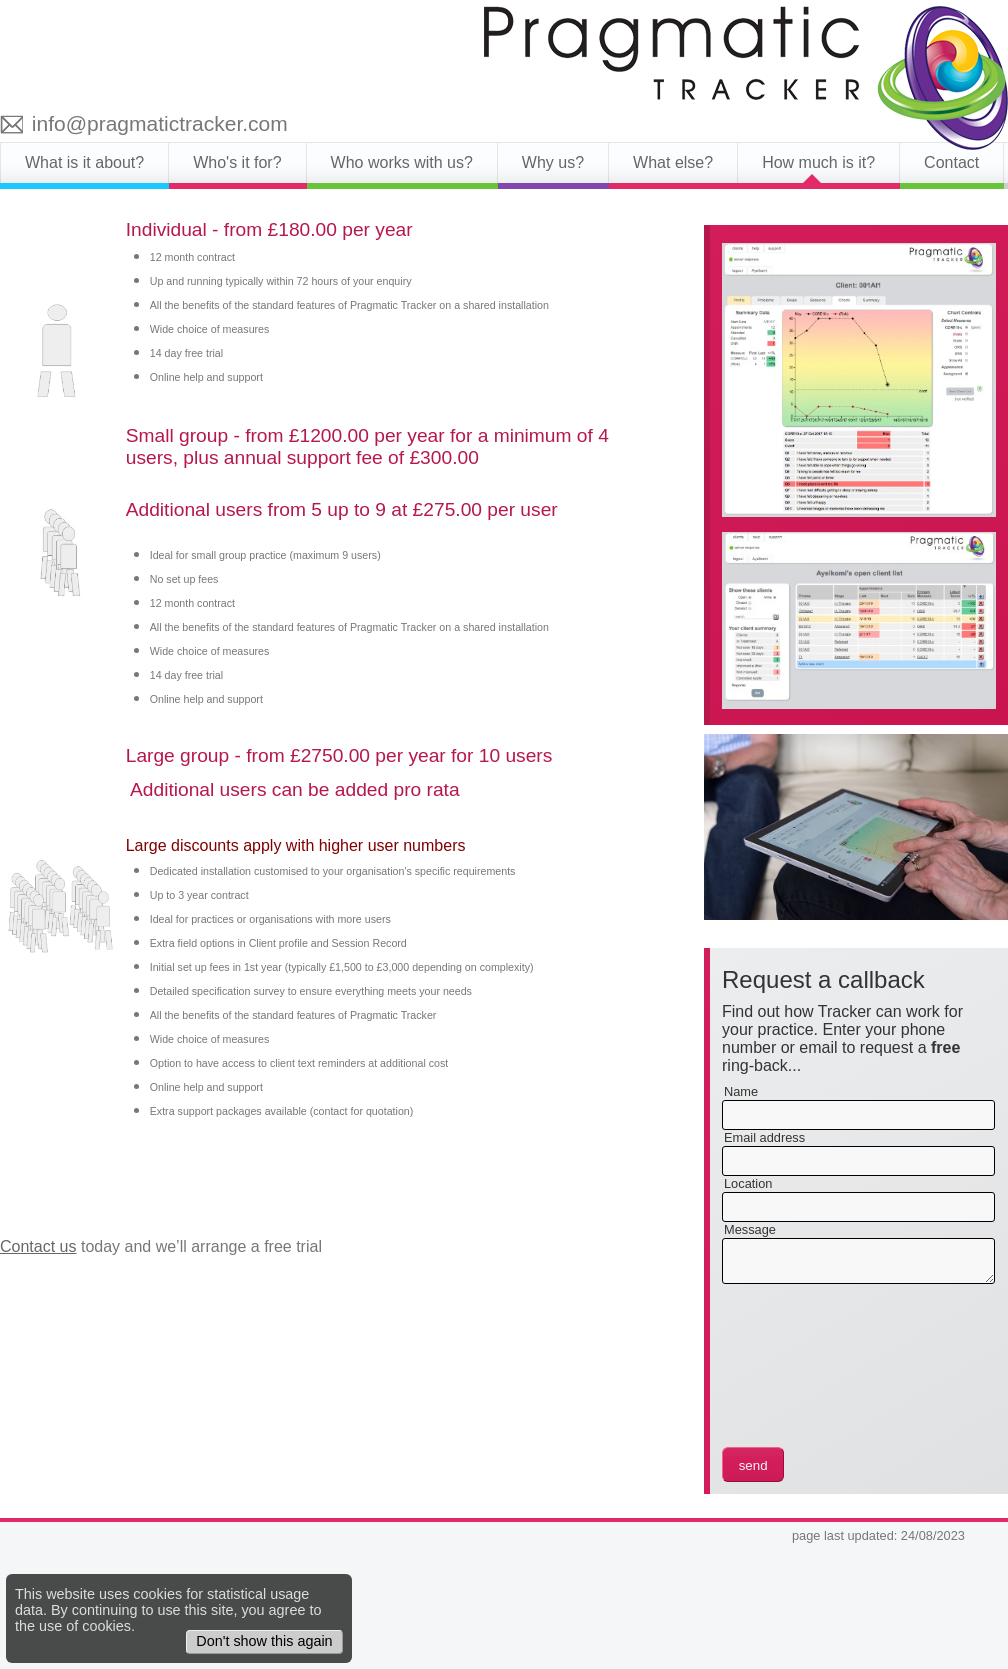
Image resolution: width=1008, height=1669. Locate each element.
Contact (951, 162)
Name (741, 1091)
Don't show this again (264, 1641)
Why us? (553, 162)
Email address (764, 1137)
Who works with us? (402, 162)
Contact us (38, 1246)
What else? (673, 162)
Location (748, 1183)
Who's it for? (237, 162)
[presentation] (804, 1368)
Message (750, 1229)
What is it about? (84, 162)
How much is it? (818, 162)
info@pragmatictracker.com (160, 123)
